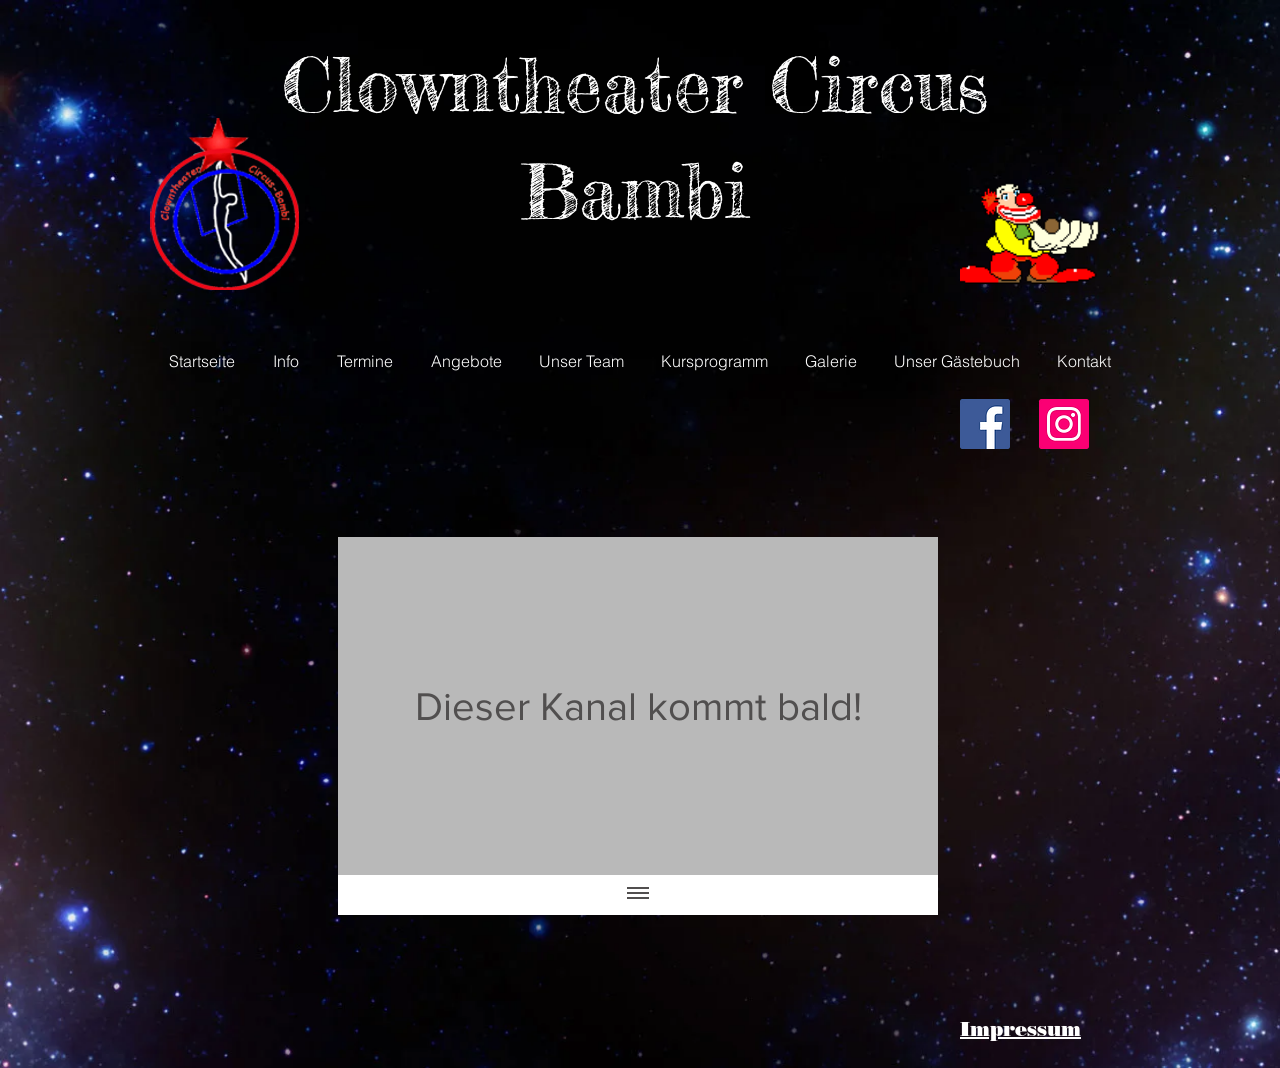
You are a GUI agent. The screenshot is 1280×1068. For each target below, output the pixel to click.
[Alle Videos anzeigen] (638, 895)
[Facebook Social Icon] (985, 424)
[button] (286, 361)
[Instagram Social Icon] (1064, 424)
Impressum (1020, 1029)
